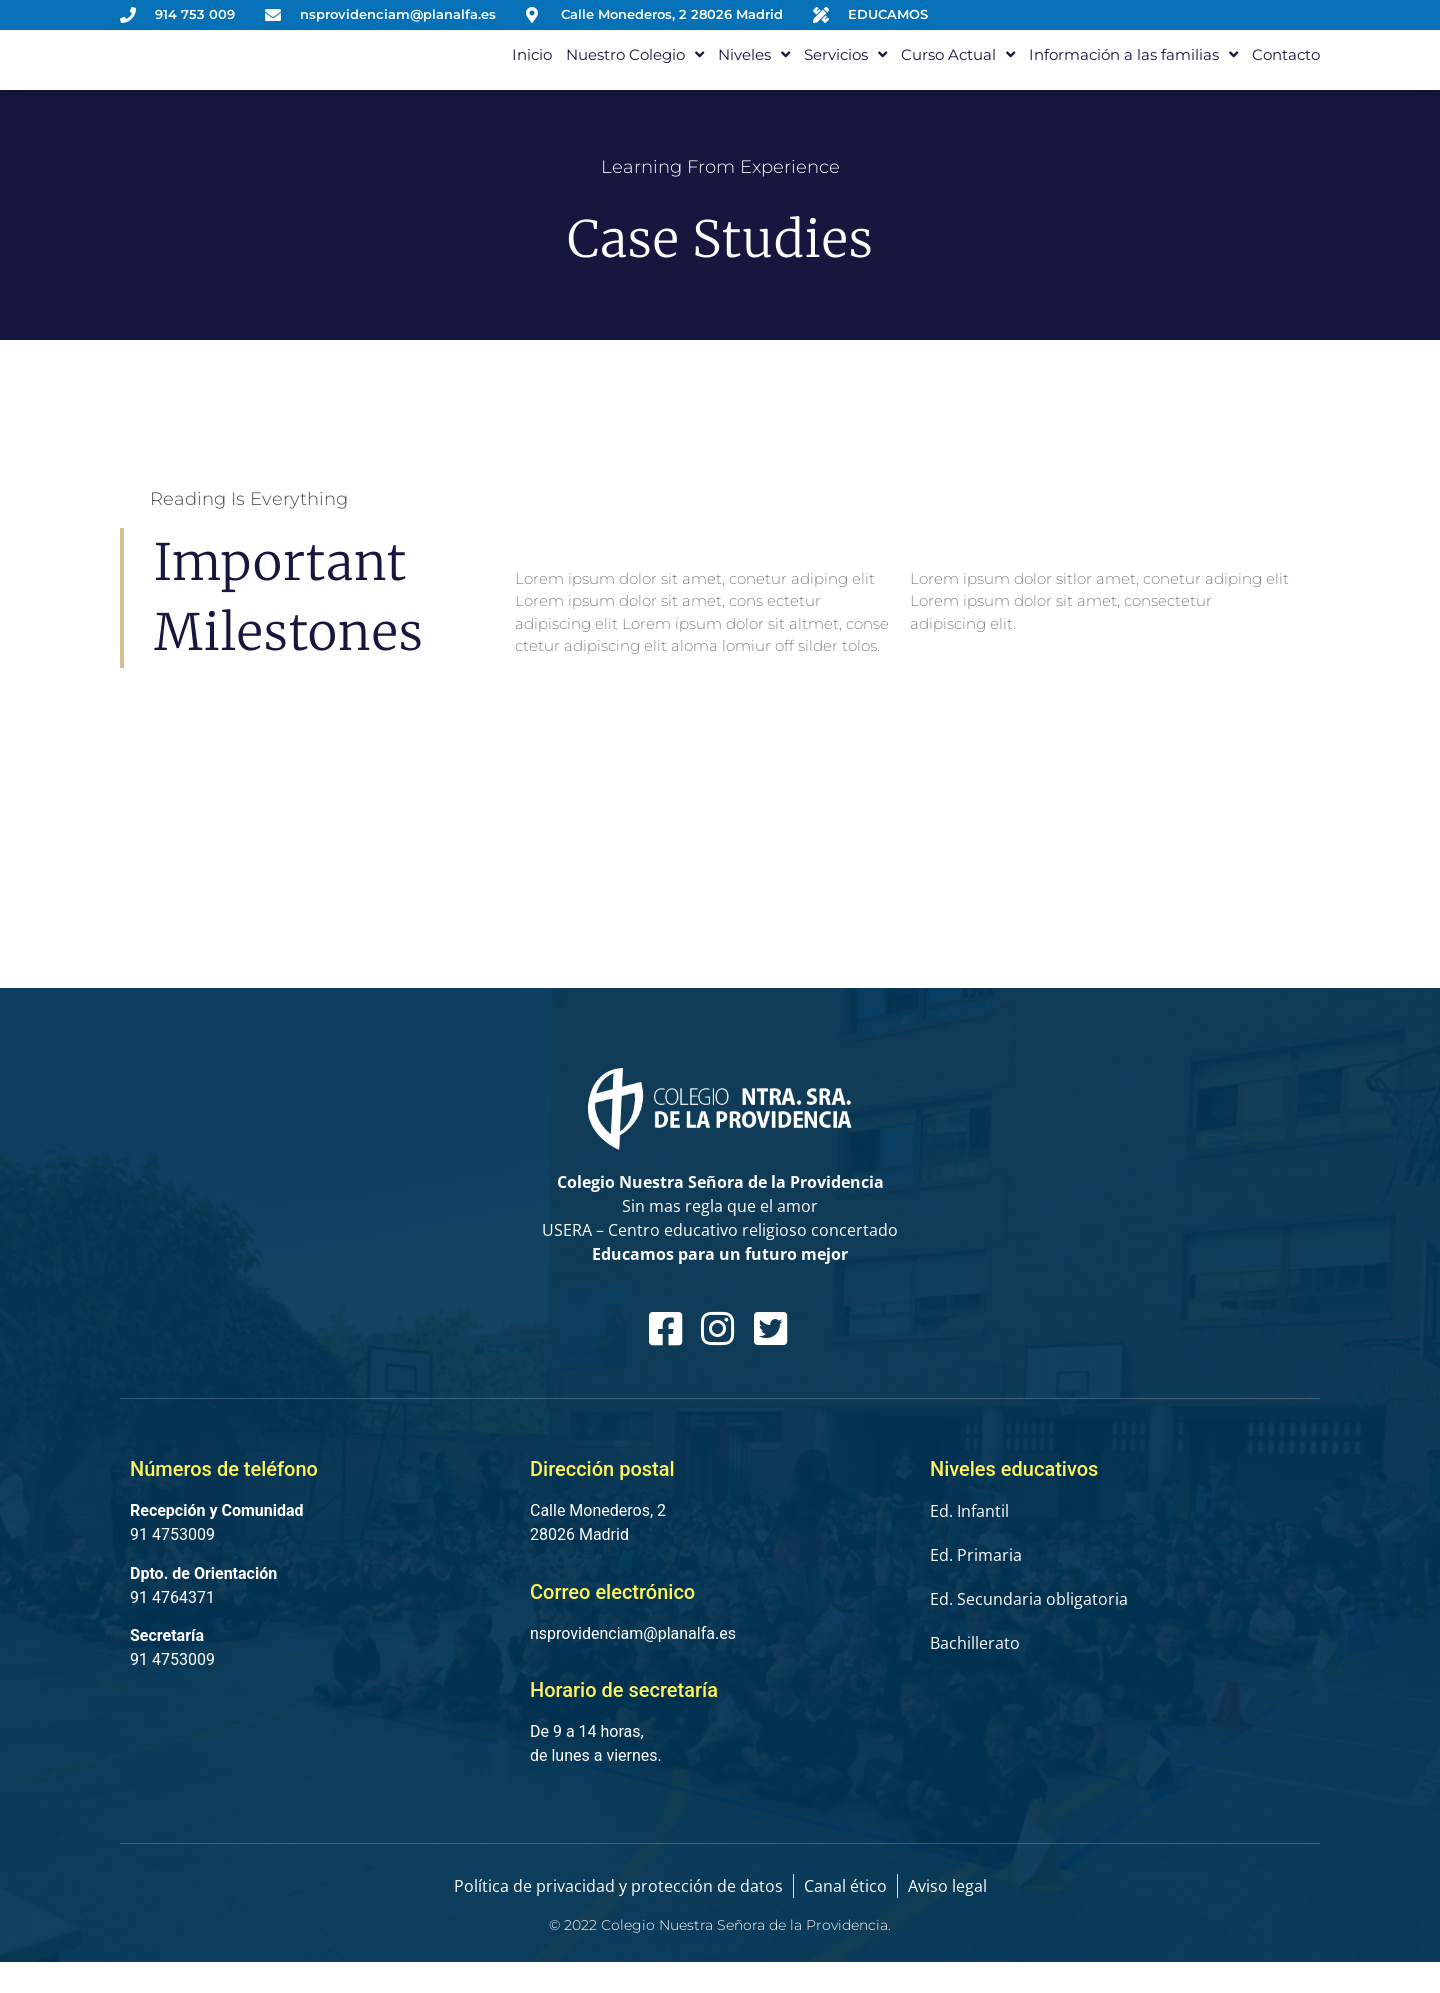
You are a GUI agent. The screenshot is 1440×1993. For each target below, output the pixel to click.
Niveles (754, 70)
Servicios (845, 70)
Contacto (1286, 69)
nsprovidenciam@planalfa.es (633, 1664)
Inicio (532, 69)
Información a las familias (1133, 70)
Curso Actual (958, 70)
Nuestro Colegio (635, 70)
